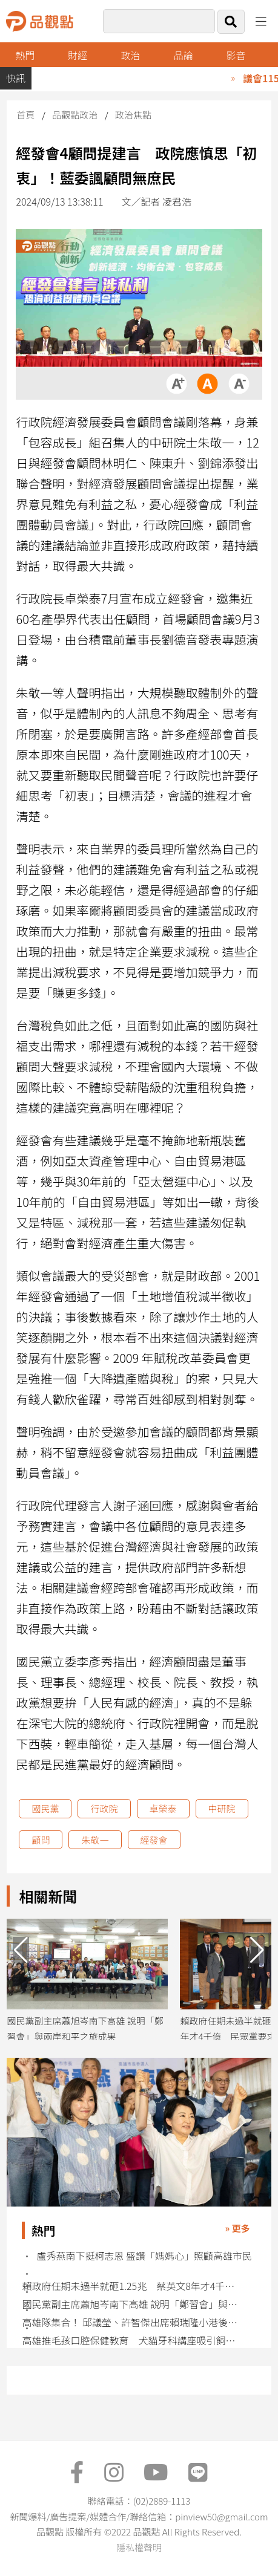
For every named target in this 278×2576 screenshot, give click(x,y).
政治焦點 (133, 114)
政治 (130, 55)
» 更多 (237, 2228)
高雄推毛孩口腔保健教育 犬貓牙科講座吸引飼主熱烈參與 (133, 2340)
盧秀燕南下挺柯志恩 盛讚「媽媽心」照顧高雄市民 (144, 2255)
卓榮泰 (163, 1808)
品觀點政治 (75, 114)
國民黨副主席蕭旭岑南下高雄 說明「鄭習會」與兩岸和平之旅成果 (133, 2304)
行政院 (103, 1808)
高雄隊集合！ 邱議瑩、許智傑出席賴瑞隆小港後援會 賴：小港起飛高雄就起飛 (133, 2322)
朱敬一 (94, 1839)
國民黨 (45, 1808)
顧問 (40, 1839)
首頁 (25, 114)
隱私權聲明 (139, 2547)
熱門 (25, 55)
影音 (235, 55)
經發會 (154, 1839)
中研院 (222, 1808)
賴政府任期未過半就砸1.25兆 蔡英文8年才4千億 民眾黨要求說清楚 (133, 2286)
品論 (183, 55)
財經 (77, 55)
